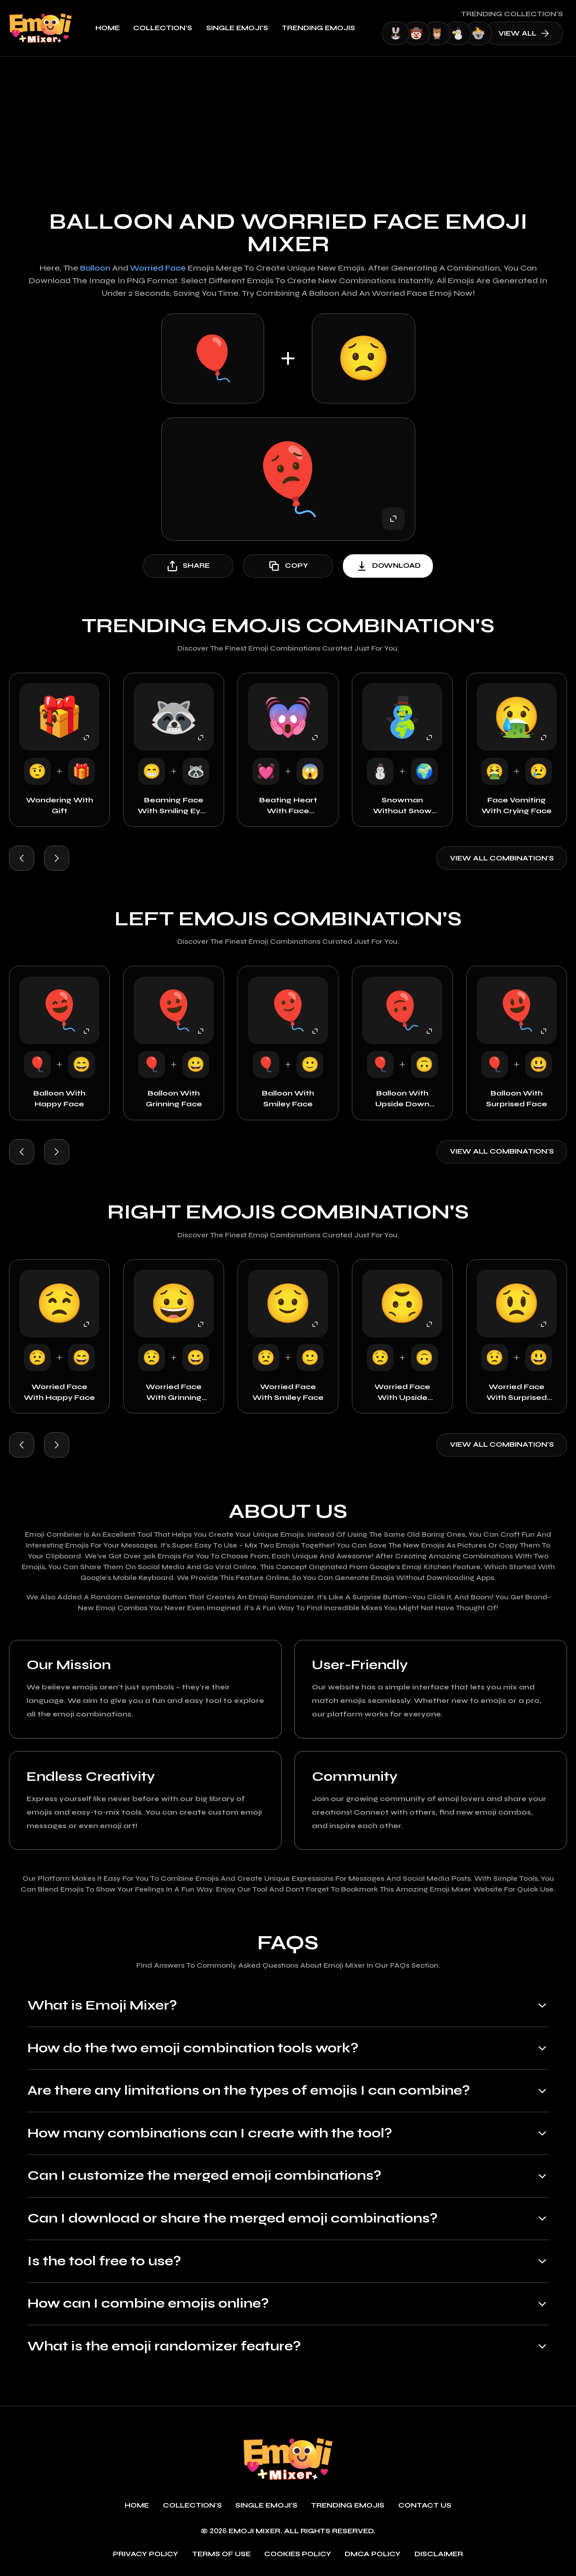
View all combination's (502, 858)
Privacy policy (145, 2554)
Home (107, 28)
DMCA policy (372, 2554)
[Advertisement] (288, 124)
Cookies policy (297, 2554)
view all (524, 33)
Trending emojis (318, 28)
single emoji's (237, 28)
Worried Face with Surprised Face (516, 1392)
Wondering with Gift (59, 805)
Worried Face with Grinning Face (174, 1392)
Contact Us (424, 2505)
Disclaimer (438, 2554)
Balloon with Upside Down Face (402, 1099)
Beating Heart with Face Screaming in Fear (288, 806)
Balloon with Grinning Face (174, 1098)
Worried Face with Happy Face (59, 1392)
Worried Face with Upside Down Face (402, 1392)
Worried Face (158, 268)
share (188, 566)
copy (288, 566)
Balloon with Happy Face (59, 1098)
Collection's (162, 28)
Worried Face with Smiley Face (288, 1392)
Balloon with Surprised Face (516, 1098)
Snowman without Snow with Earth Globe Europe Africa (402, 806)
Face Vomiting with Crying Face (517, 805)
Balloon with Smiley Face (288, 1098)
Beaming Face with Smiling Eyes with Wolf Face (174, 806)
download (388, 566)
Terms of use (221, 2554)
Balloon (95, 268)
